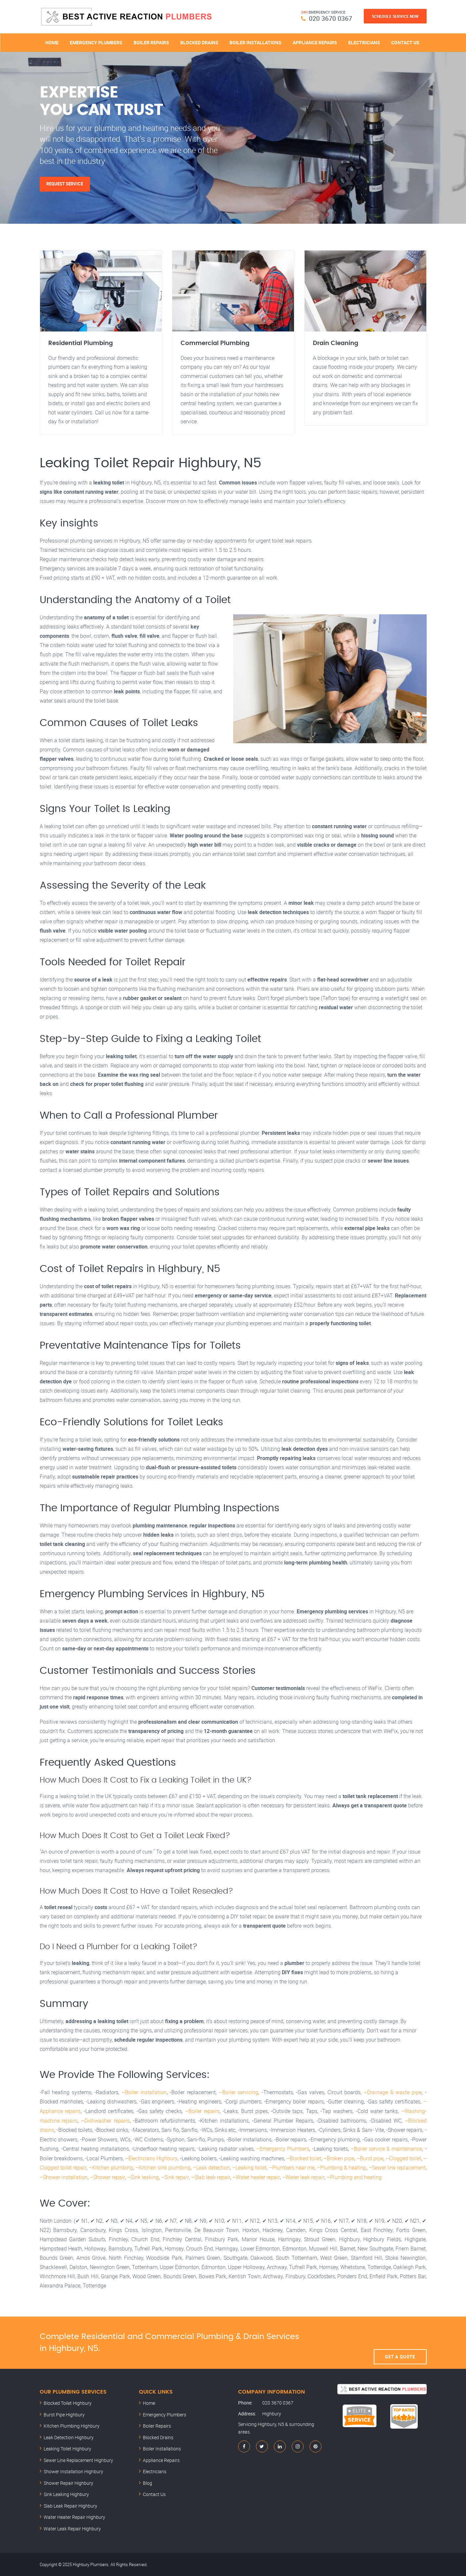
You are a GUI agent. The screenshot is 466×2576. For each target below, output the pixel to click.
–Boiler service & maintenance (386, 2148)
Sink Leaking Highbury (66, 2493)
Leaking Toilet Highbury (67, 2448)
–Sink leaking (142, 2176)
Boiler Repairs (151, 42)
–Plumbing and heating (352, 2176)
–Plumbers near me (292, 2167)
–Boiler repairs (202, 2111)
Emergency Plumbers (96, 42)
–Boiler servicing (239, 2093)
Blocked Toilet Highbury (68, 2402)
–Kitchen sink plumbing (162, 2167)
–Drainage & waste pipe (393, 2093)
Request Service (65, 184)
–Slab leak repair (210, 2176)
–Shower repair (107, 2176)
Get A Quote (400, 2342)
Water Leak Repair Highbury (72, 2527)
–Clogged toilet (403, 2158)
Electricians (364, 42)
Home (52, 42)
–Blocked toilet (303, 2158)
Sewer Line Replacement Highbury (78, 2459)
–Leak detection (211, 2167)
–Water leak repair (302, 2176)
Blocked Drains (199, 42)
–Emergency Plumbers (282, 2148)
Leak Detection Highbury (69, 2436)
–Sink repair (174, 2176)
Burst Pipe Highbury (64, 2413)
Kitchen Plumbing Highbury (72, 2425)
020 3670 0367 (330, 18)
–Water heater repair (255, 2176)
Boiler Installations (255, 42)
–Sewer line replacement (396, 2167)
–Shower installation (64, 2176)
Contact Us (405, 42)
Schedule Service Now (395, 16)
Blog (147, 2482)
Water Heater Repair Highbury (74, 2516)
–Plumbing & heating (341, 2167)
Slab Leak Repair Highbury (70, 2505)
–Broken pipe (338, 2158)
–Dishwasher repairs (105, 2121)
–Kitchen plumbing (110, 2167)
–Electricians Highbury (151, 2158)
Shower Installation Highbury (73, 2471)
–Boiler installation (144, 2093)
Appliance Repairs (315, 42)
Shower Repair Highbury (68, 2482)
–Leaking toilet (249, 2167)
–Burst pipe (369, 2158)
